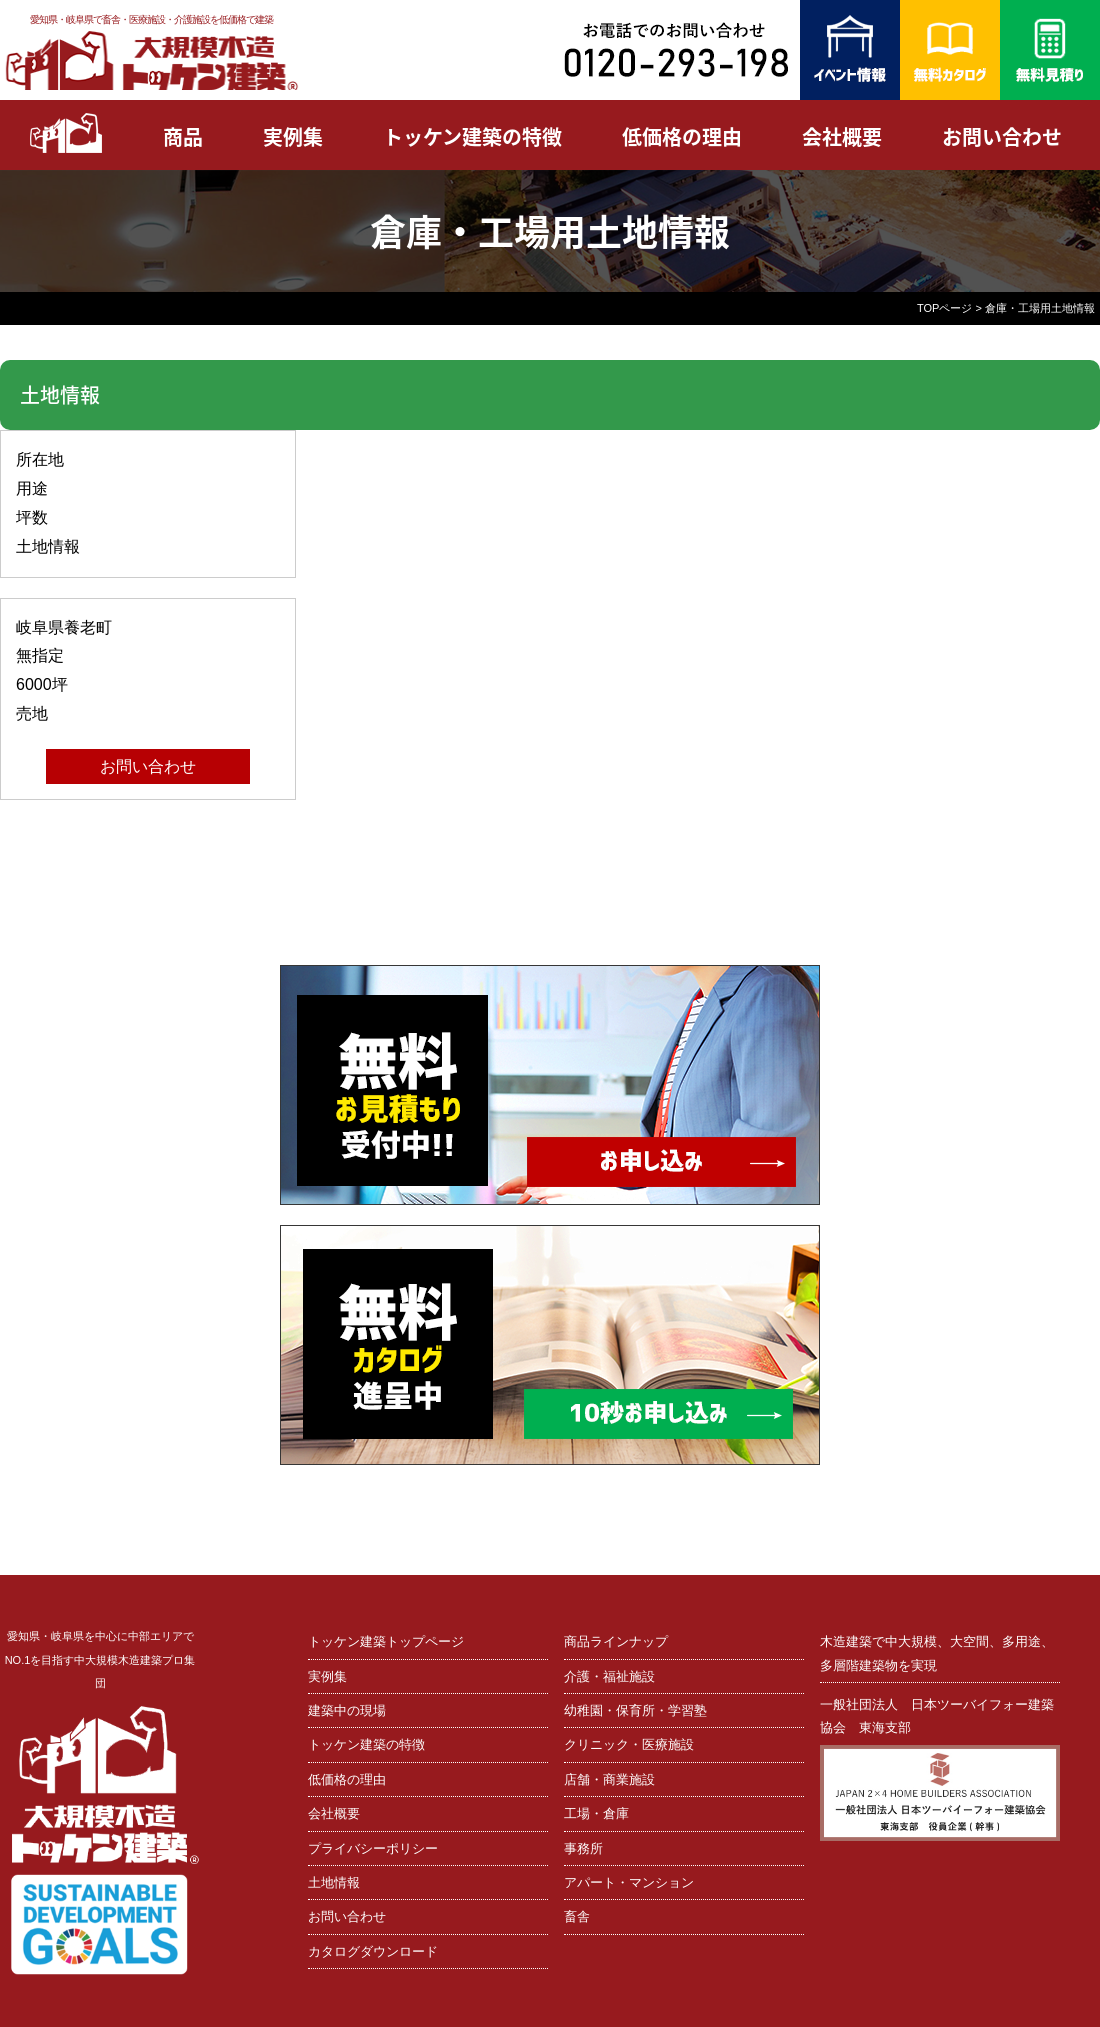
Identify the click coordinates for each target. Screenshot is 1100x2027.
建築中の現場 (347, 1710)
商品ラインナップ (616, 1641)
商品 (183, 136)
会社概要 (842, 136)
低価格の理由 (682, 136)
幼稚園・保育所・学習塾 (635, 1710)
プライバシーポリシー (373, 1848)
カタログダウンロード (373, 1951)
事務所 (583, 1848)
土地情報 (334, 1882)
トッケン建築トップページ (386, 1641)
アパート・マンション (629, 1882)
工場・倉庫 (596, 1813)
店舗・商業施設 (609, 1779)
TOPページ (944, 308)
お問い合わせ (1002, 136)
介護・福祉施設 (609, 1676)
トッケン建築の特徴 (472, 136)
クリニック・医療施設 (629, 1744)
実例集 (293, 136)
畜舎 (577, 1916)
